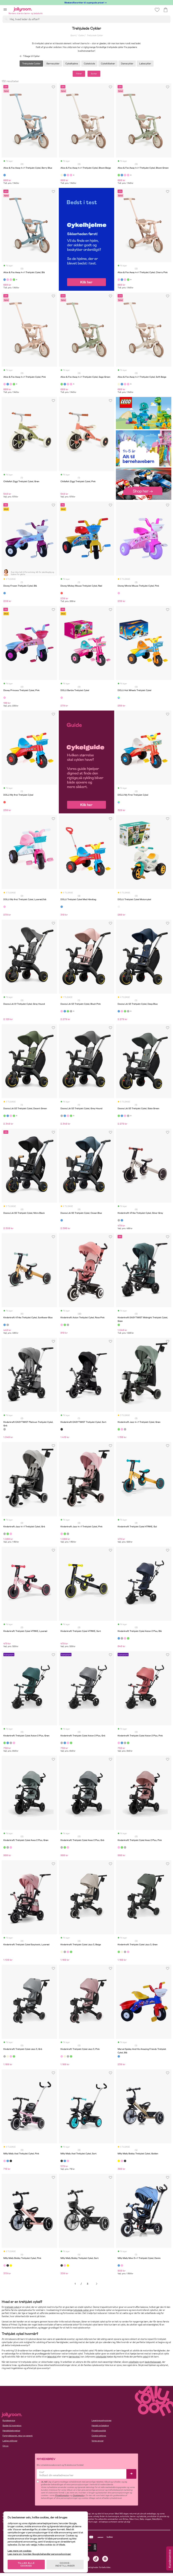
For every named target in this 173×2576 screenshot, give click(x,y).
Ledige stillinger (10, 2440)
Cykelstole (89, 63)
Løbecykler (145, 63)
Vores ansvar (98, 2440)
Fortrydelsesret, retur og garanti (18, 2435)
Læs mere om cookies (19, 2550)
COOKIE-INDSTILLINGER (65, 2564)
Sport (73, 35)
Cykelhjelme (71, 63)
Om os (5, 2446)
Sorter (94, 73)
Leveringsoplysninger (102, 2420)
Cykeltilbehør (108, 63)
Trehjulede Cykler (95, 35)
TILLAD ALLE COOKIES (26, 2564)
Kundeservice (9, 2420)
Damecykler (127, 63)
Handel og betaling (100, 2425)
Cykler (81, 35)
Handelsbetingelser (11, 2430)
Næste (97, 2284)
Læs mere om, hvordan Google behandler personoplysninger (39, 2554)
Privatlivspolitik (99, 2430)
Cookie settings (99, 2435)
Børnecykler (52, 63)
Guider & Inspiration (12, 2425)
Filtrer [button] (79, 73)
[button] (5, 9)
